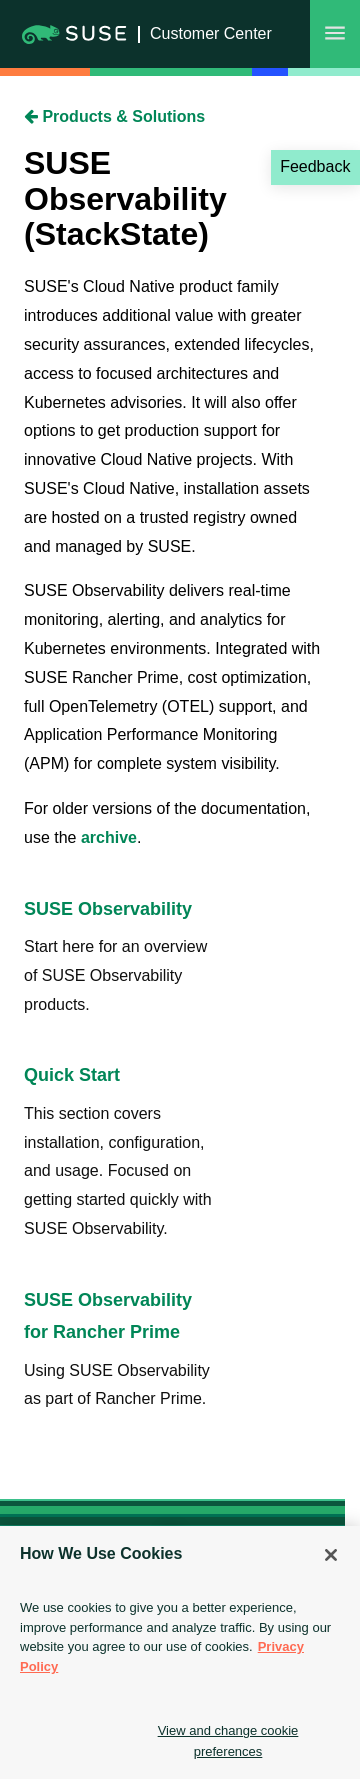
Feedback (315, 166)
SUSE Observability (108, 909)
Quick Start (72, 1075)
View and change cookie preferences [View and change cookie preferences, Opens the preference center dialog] (228, 1741)
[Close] (331, 1555)
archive (109, 837)
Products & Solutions (114, 116)
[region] (180, 1652)
